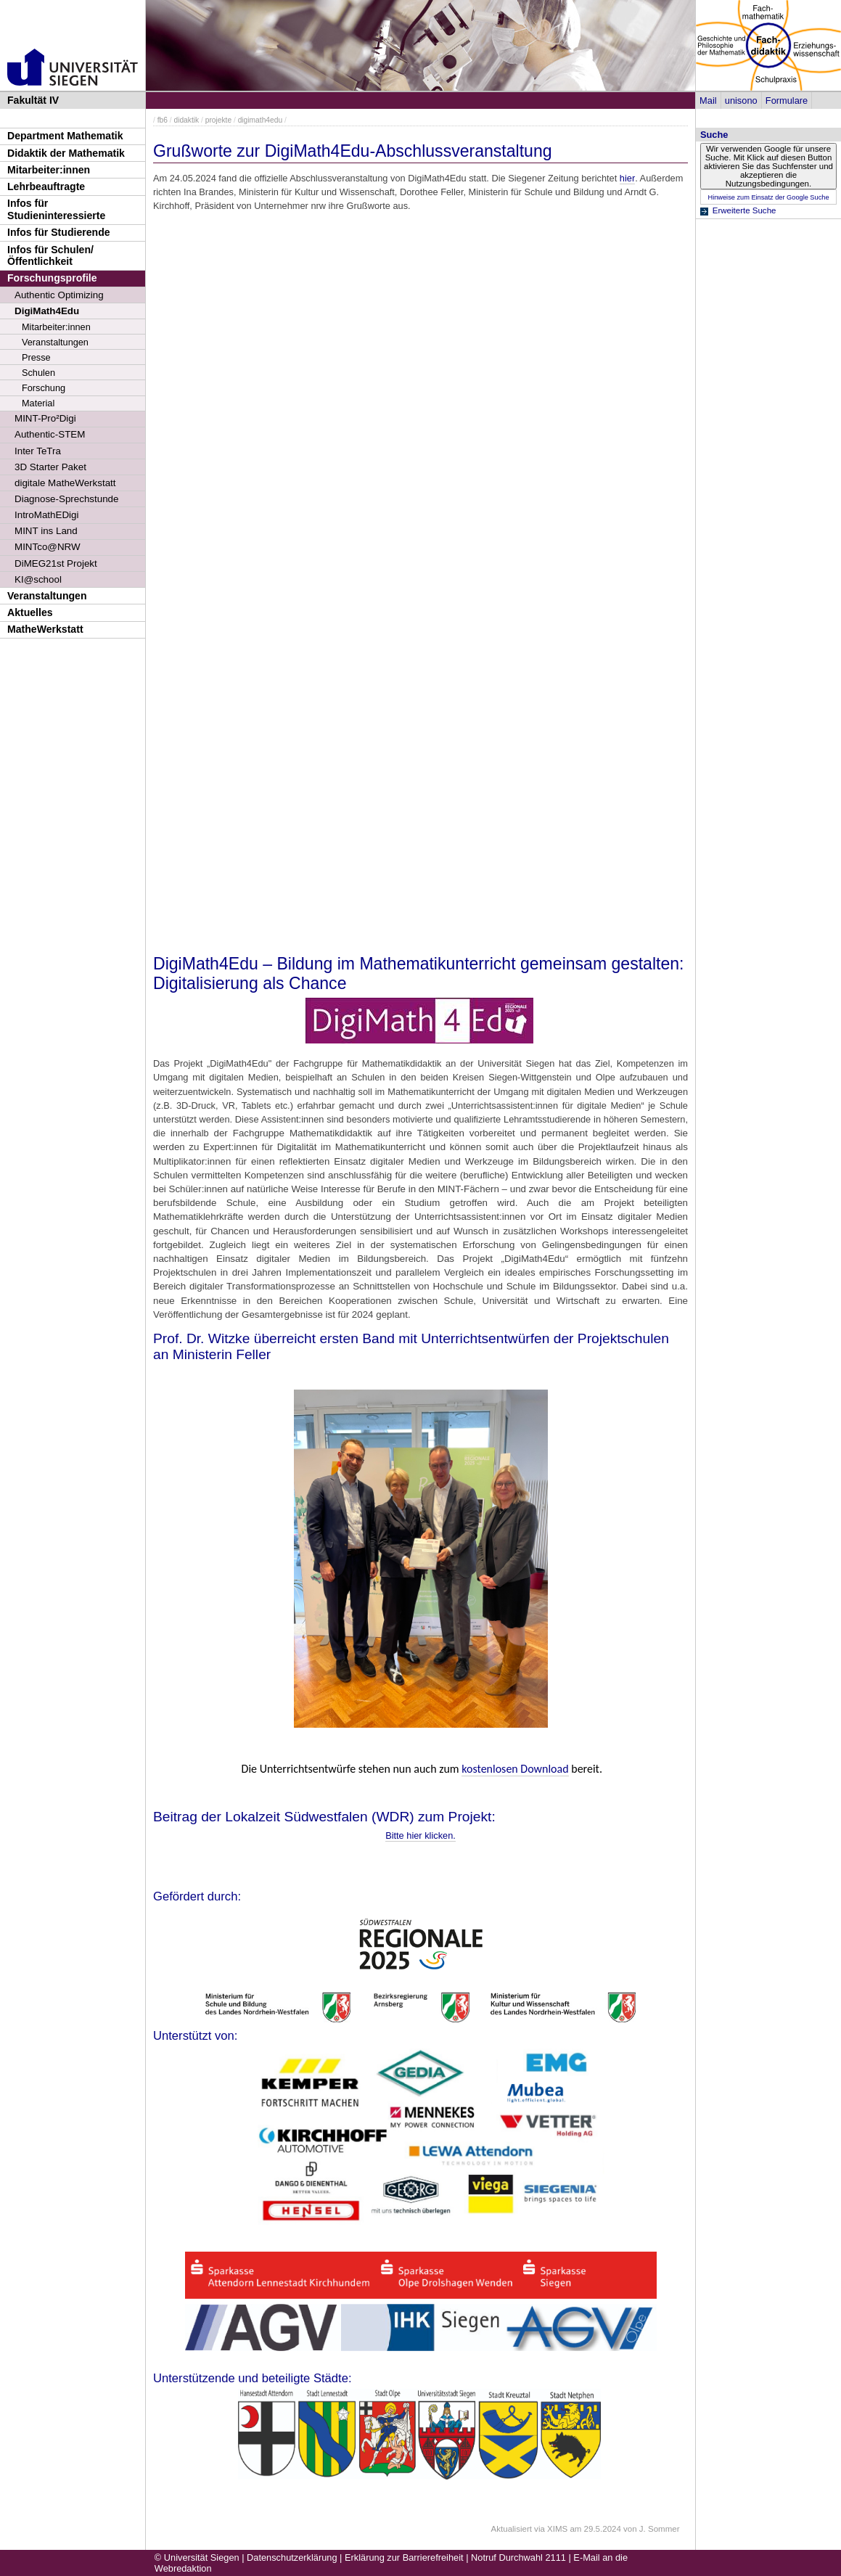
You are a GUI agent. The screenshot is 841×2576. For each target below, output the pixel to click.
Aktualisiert (511, 2528)
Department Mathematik (65, 135)
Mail (708, 100)
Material (38, 403)
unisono (741, 100)
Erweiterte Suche (744, 210)
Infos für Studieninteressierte (56, 209)
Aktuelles (30, 612)
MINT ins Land (46, 530)
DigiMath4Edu (47, 310)
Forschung (43, 387)
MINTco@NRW (48, 546)
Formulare (787, 100)
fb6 (162, 120)
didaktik (186, 120)
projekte (218, 120)
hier (627, 178)
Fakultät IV (33, 100)
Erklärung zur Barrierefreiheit (404, 2557)
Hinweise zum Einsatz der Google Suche (768, 197)
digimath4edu (260, 120)
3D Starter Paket (50, 467)
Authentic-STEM (50, 434)
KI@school (38, 579)
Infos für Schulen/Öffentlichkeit (50, 256)
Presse (36, 357)
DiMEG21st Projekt (56, 563)
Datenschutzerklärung (292, 2557)
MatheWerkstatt (45, 629)
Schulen (38, 372)
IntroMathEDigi (46, 514)
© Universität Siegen (197, 2557)
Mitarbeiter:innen (48, 170)
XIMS (557, 2528)
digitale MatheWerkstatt (65, 482)
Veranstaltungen (55, 342)
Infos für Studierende (58, 232)
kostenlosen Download (514, 1769)
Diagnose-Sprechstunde (67, 498)
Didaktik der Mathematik (66, 153)
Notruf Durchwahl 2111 (518, 2557)
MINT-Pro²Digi (45, 418)
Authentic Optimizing (59, 295)
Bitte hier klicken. (420, 1835)
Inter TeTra (38, 451)
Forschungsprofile (52, 278)
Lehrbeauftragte (46, 186)
